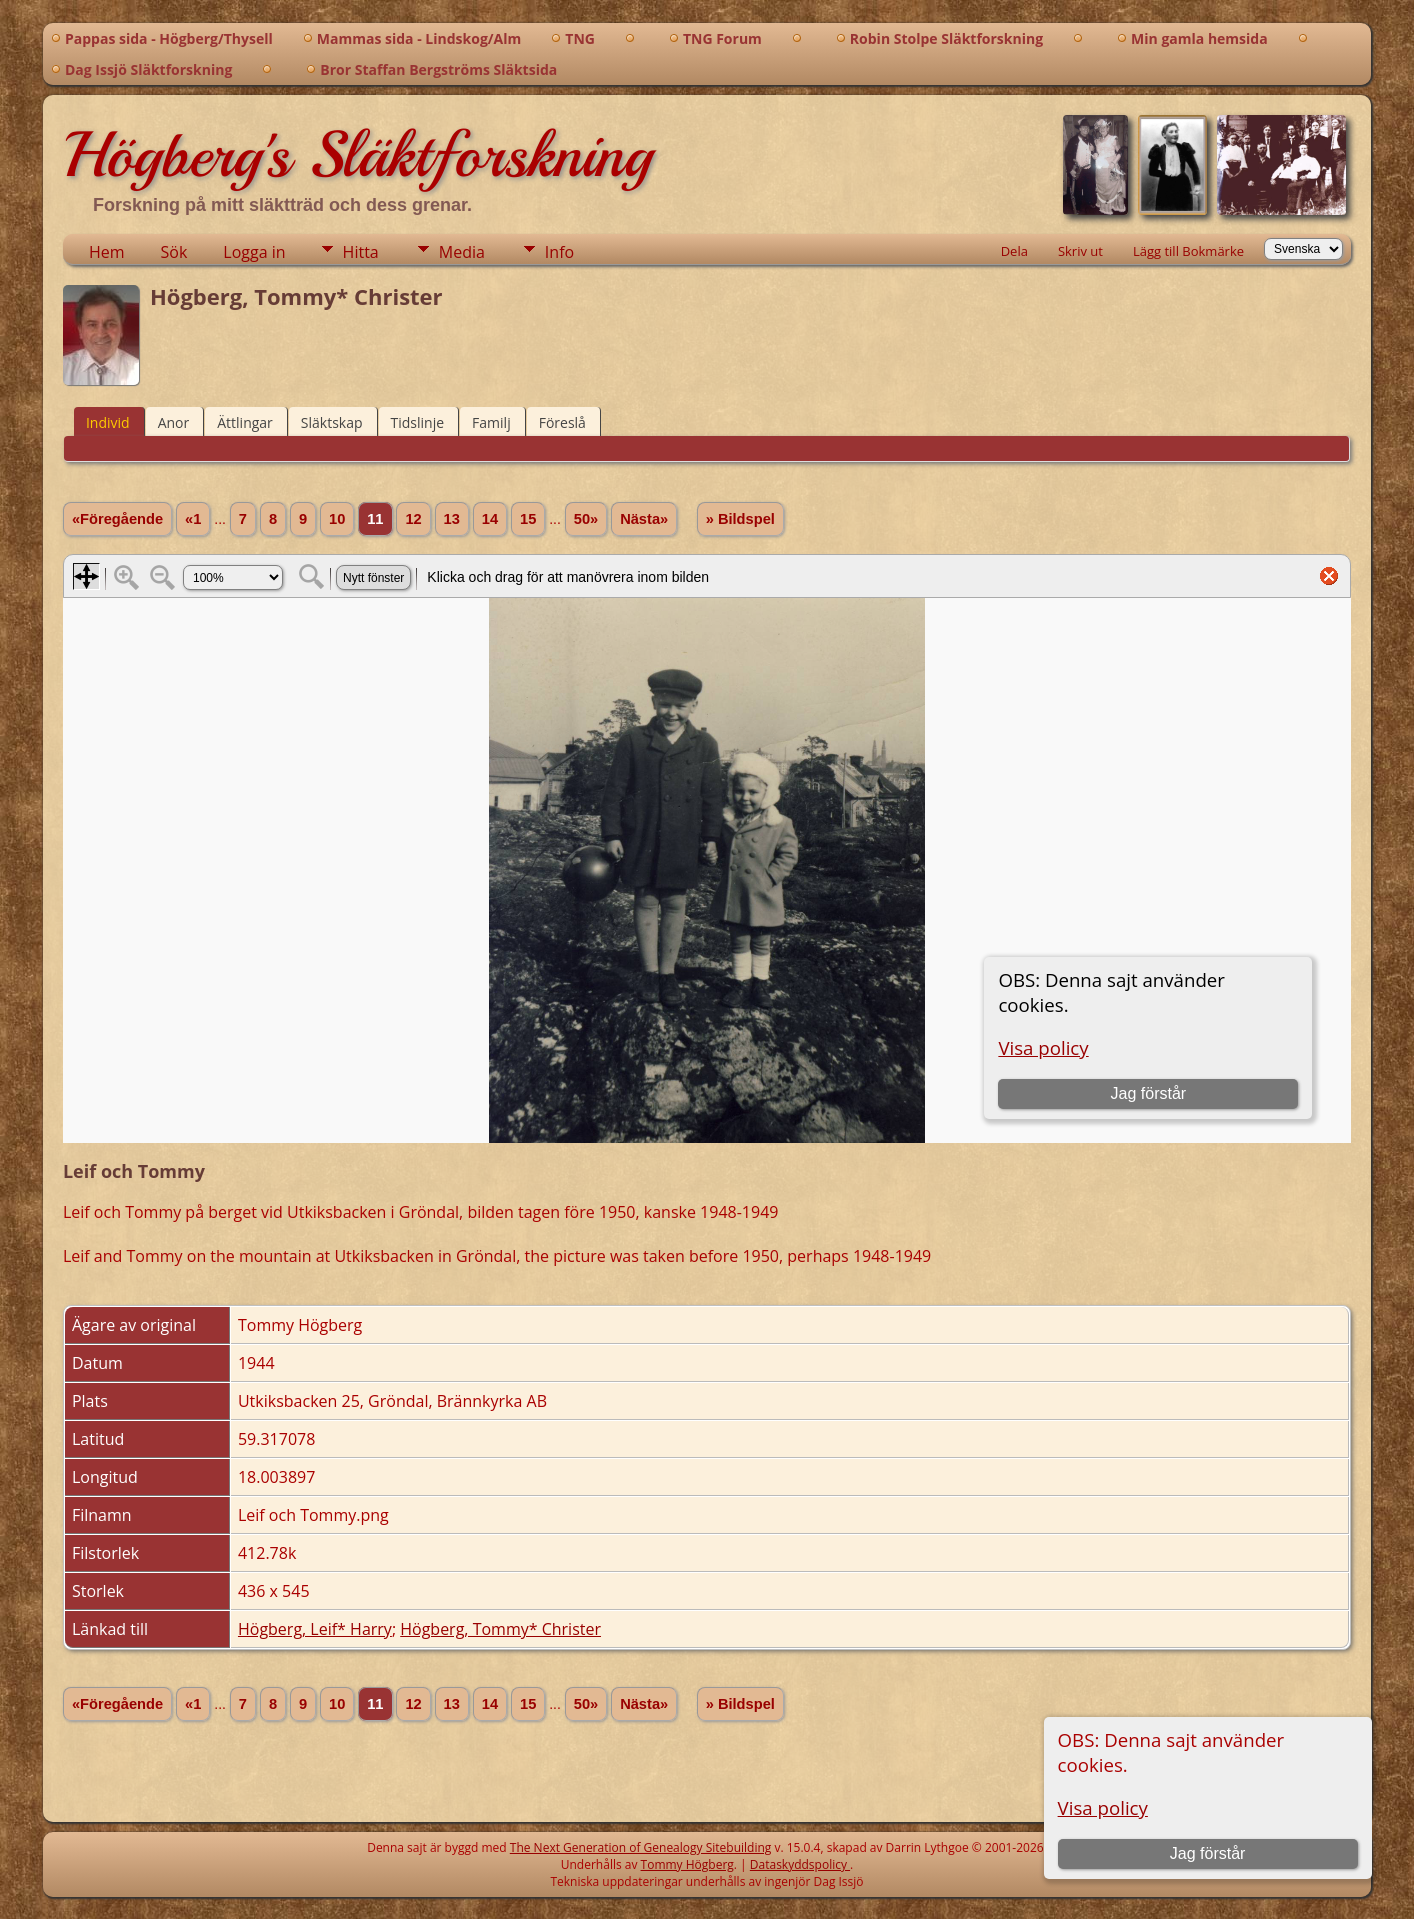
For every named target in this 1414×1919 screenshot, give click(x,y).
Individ (108, 422)
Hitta (361, 252)
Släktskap (332, 422)
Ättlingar (245, 422)
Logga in (254, 252)
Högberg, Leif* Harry (315, 1629)
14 (490, 519)
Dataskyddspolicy (800, 1864)
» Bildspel (740, 519)
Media (462, 252)
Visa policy (1103, 1807)
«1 (193, 519)
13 (452, 519)
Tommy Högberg (687, 1864)
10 (337, 519)
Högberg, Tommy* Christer (500, 1629)
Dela (1014, 251)
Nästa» (644, 519)
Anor (174, 422)
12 (413, 519)
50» (586, 519)
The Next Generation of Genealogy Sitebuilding (641, 1847)
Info (559, 252)
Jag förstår (1208, 1853)
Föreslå (562, 422)
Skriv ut (1080, 251)
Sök (174, 252)
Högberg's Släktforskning (357, 155)
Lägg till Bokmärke (1188, 251)
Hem (107, 252)
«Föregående (117, 519)
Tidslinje (418, 422)
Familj (491, 422)
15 (528, 519)
